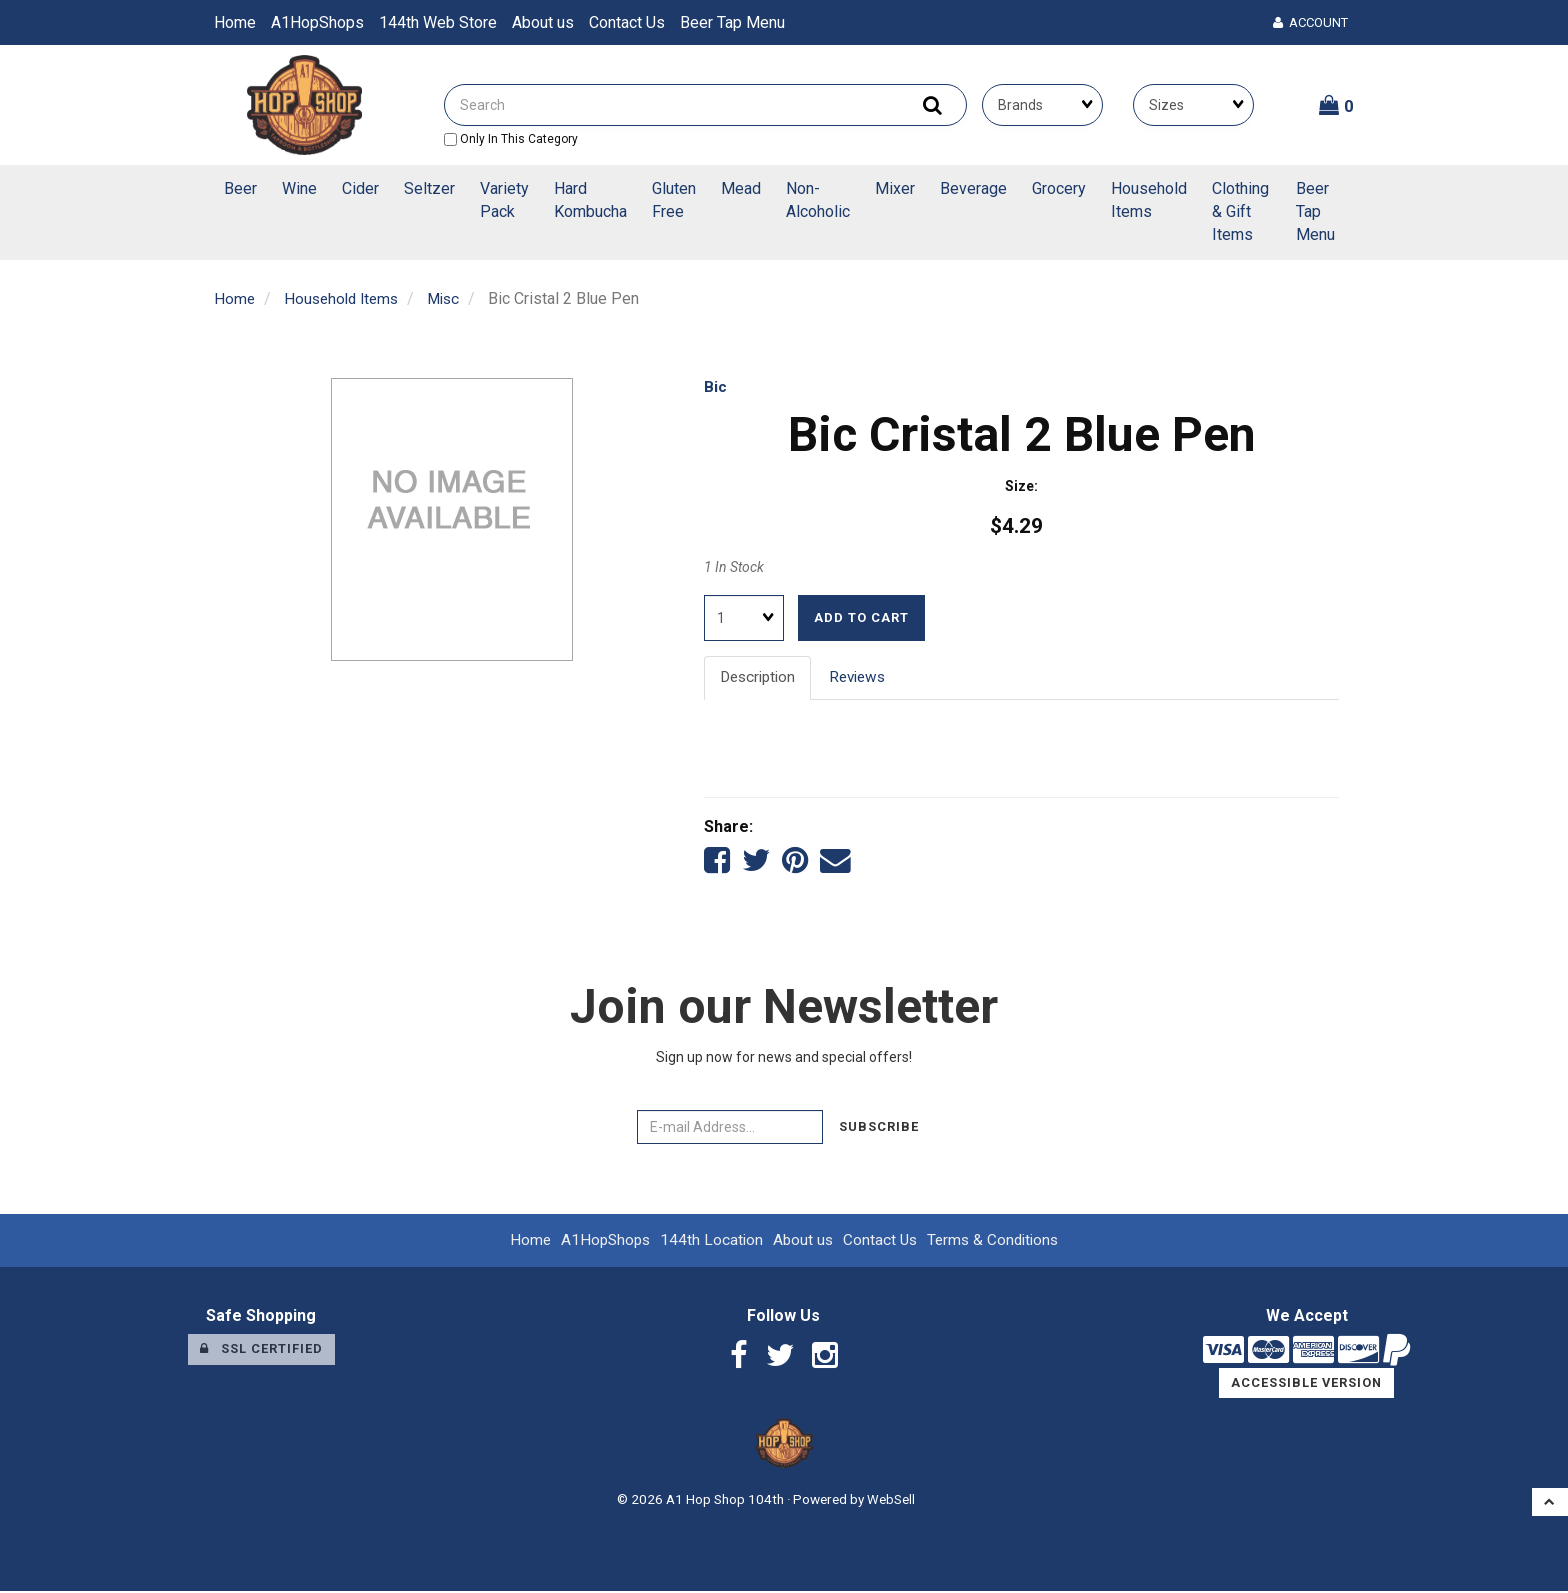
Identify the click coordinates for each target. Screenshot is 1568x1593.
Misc (452, 298)
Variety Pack (504, 200)
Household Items (1149, 200)
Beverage (973, 188)
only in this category (511, 139)
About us (543, 22)
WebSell (891, 1502)
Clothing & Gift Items (1240, 211)
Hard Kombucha (590, 200)
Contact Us (627, 22)
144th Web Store (438, 22)
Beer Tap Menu (732, 22)
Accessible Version (1306, 1385)
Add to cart (861, 616)
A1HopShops (317, 22)
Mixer (895, 188)
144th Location (709, 1241)
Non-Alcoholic (818, 200)
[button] (1336, 105)
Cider (360, 188)
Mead (741, 188)
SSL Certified (261, 1351)
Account (1310, 22)
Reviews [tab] (865, 676)
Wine (299, 188)
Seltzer (429, 188)
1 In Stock (734, 567)
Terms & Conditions (997, 1241)
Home (235, 22)
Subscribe (879, 1128)
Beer (240, 188)
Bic (715, 386)
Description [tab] (760, 676)
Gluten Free (674, 200)
